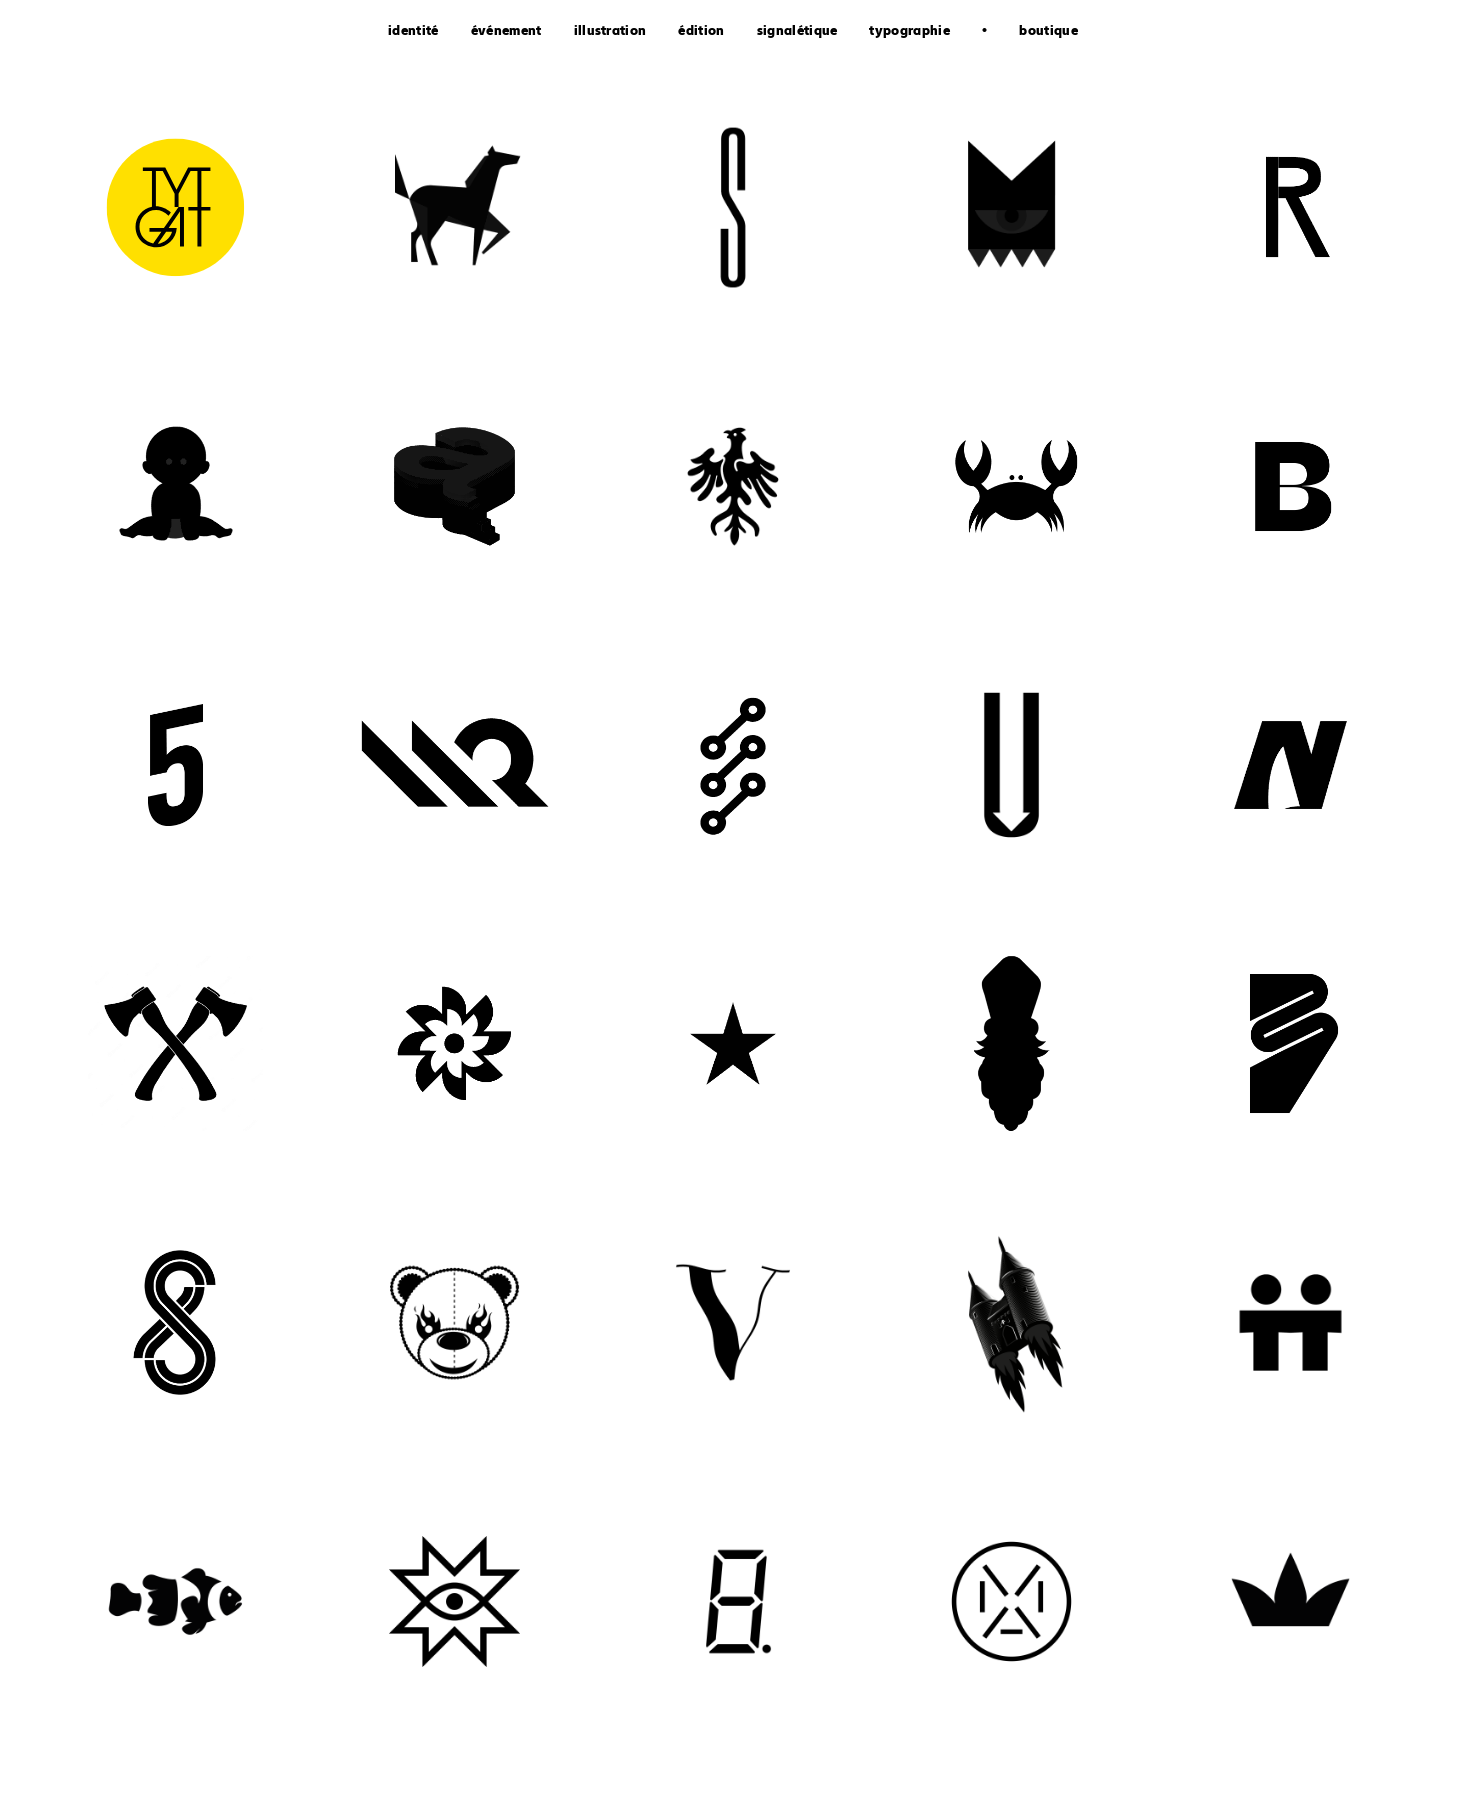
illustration (610, 32)
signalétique (797, 32)
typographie (909, 32)
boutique (1048, 32)
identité (413, 32)
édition (701, 32)
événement (506, 32)
